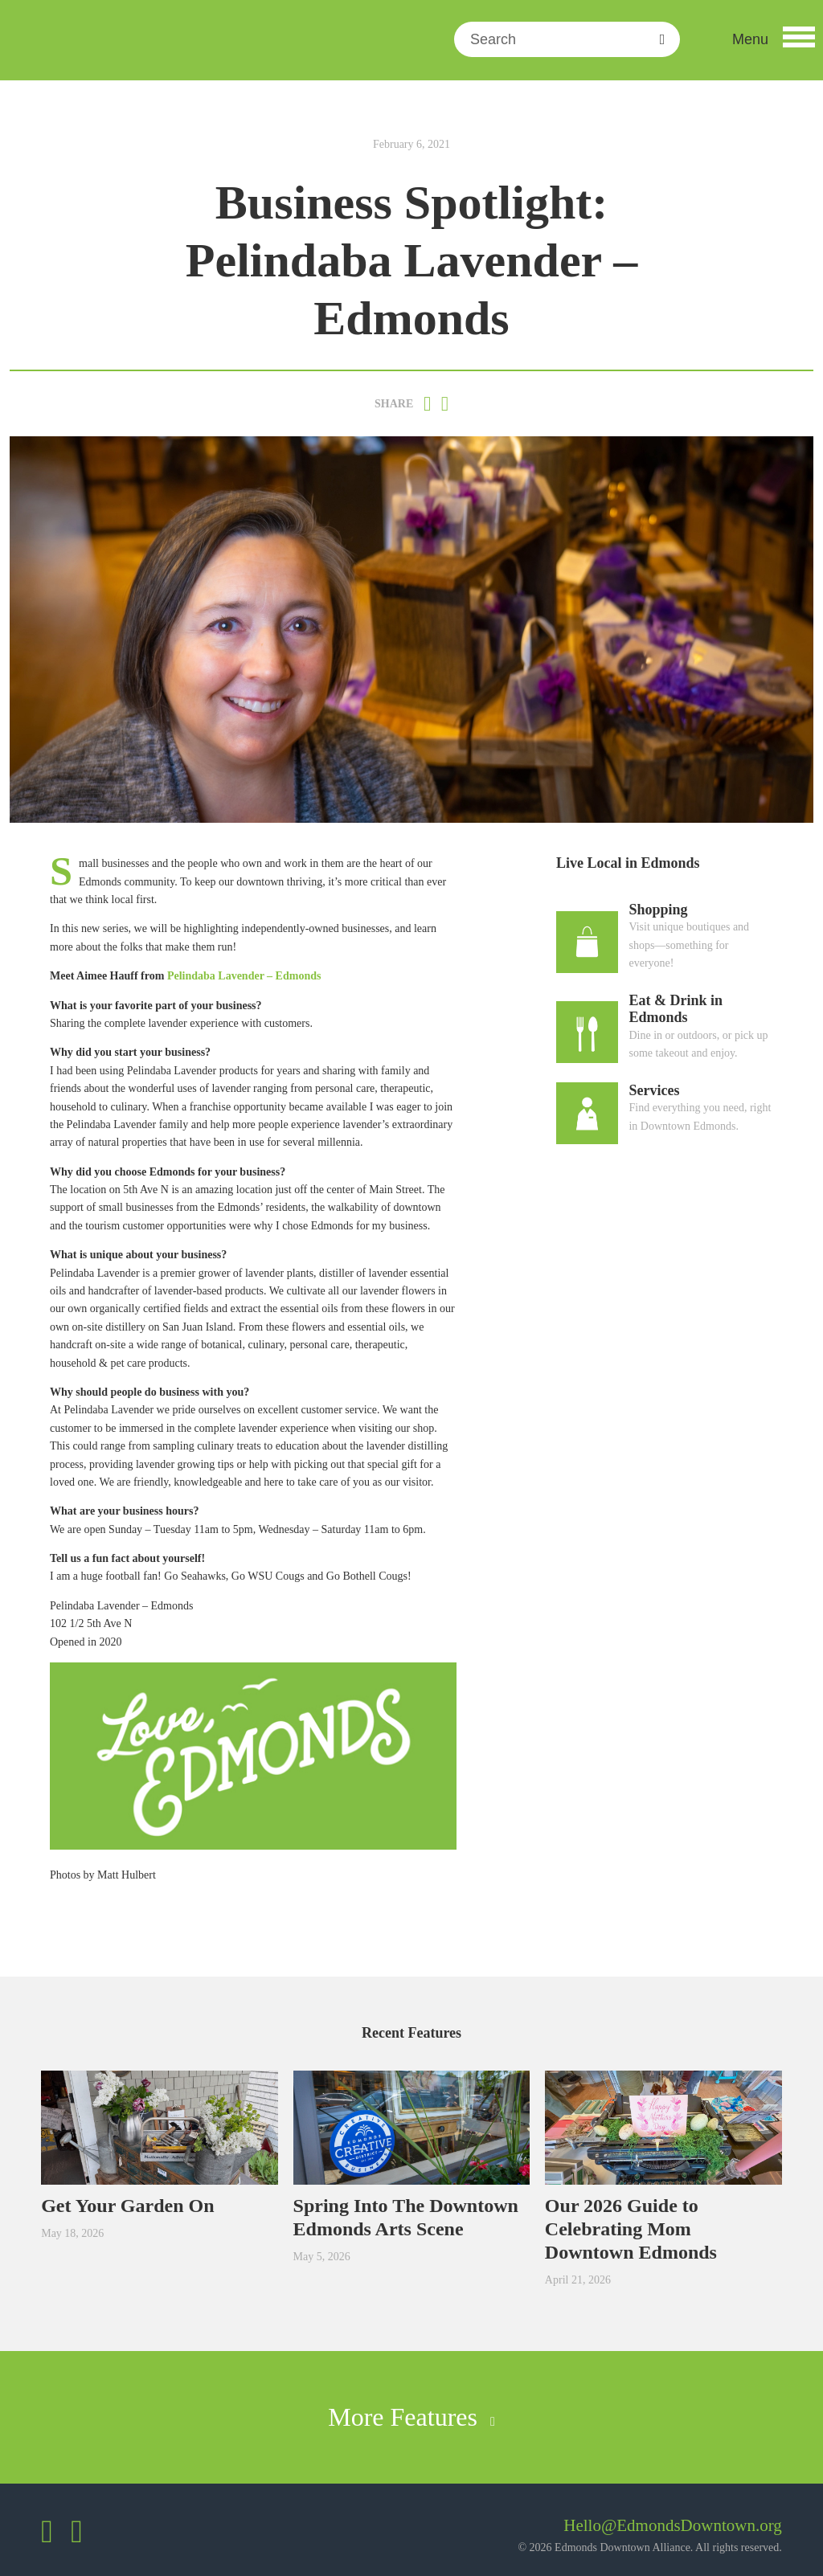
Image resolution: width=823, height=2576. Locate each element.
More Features (411, 2416)
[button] (773, 39)
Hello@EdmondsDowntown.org (672, 2525)
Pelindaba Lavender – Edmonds (244, 976)
